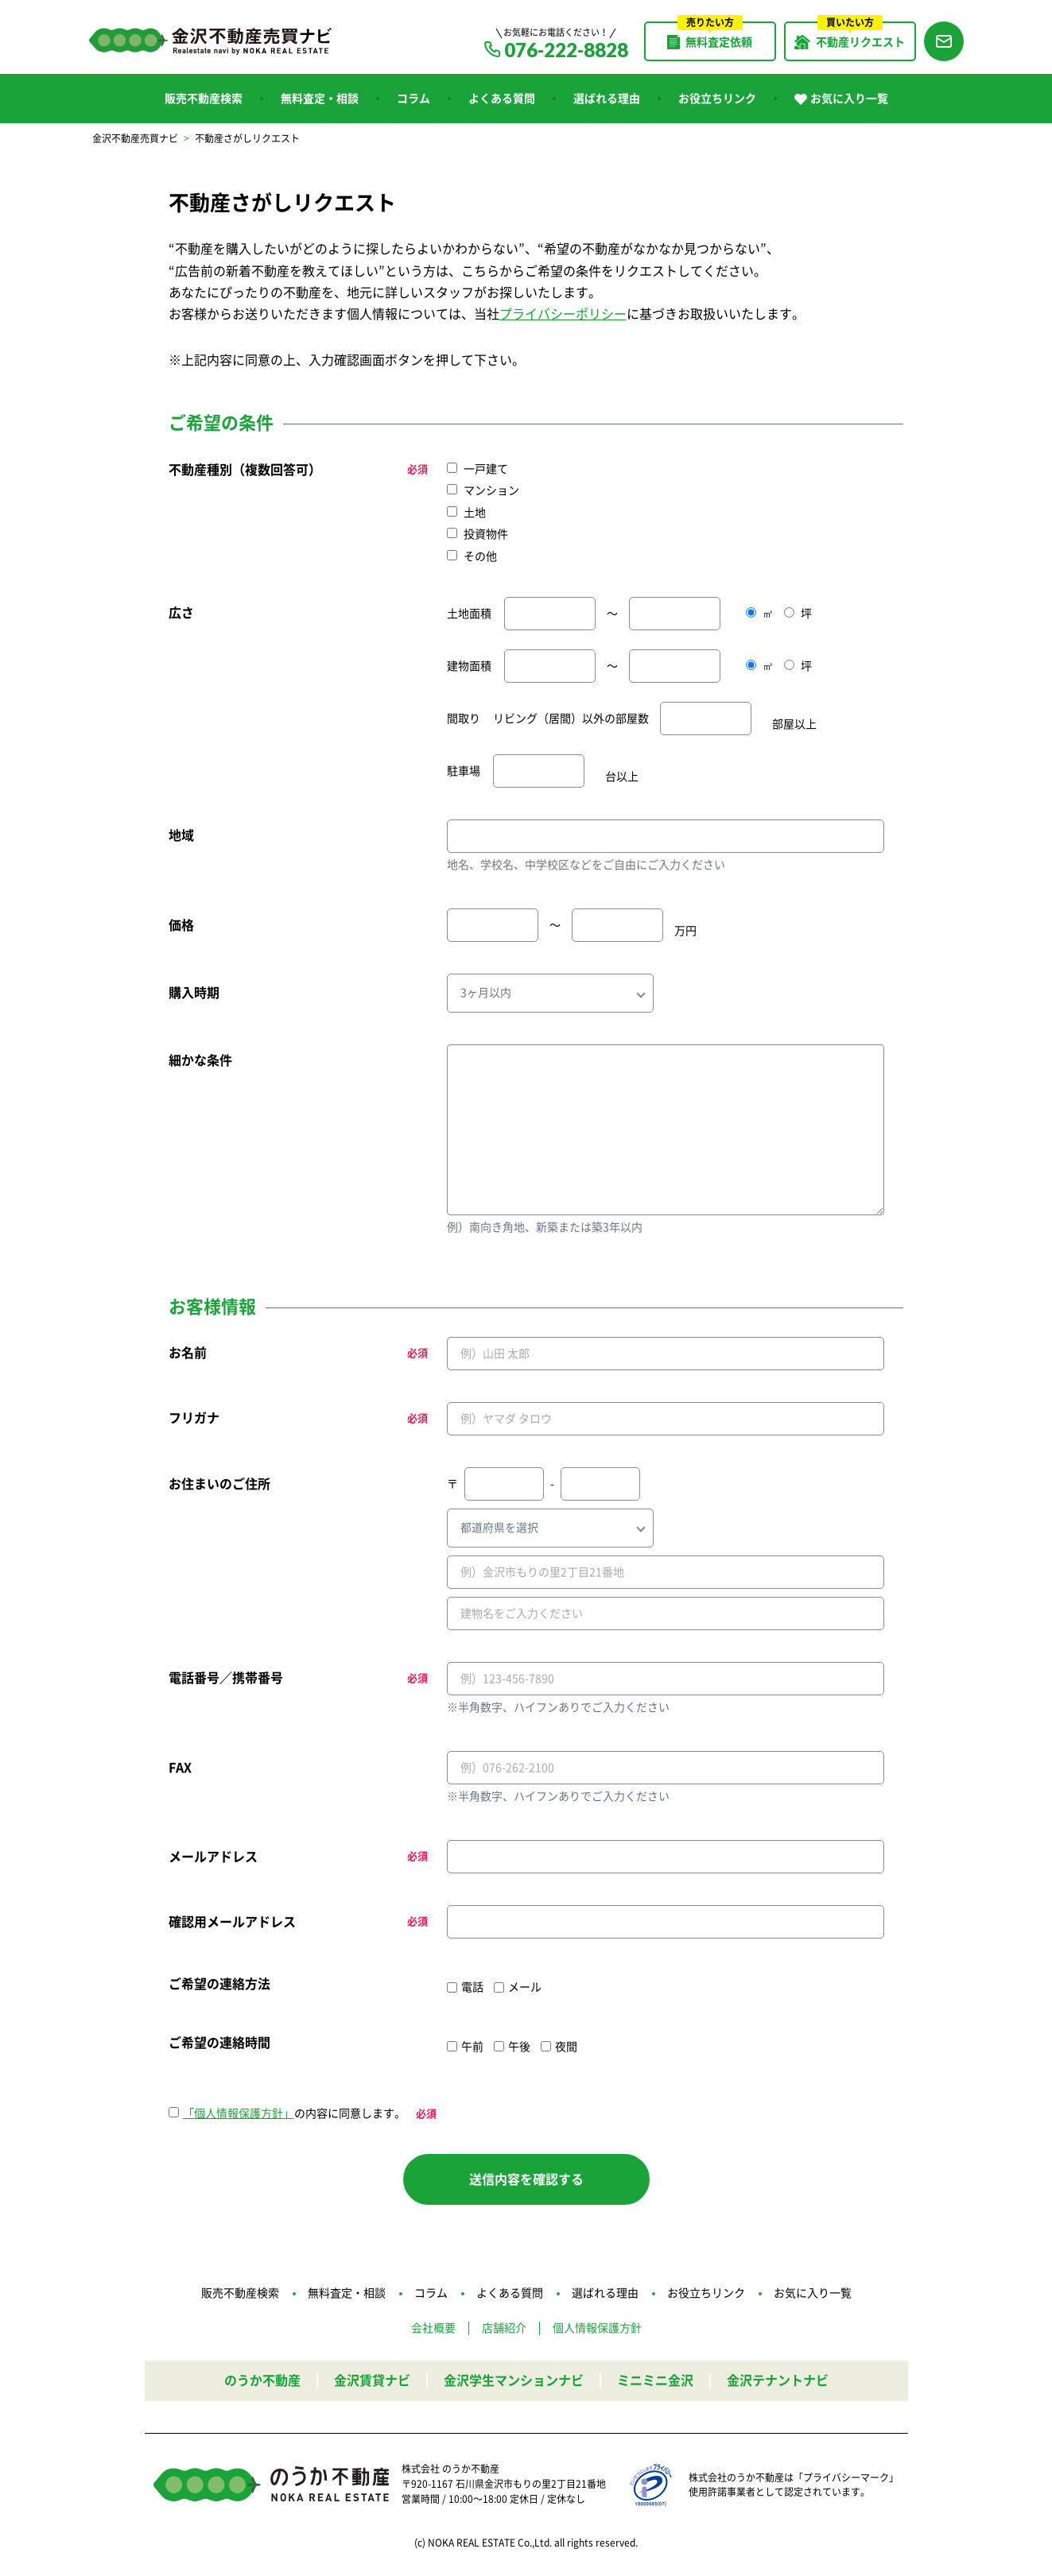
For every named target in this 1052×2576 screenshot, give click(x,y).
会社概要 (433, 2328)
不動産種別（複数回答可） (245, 469)
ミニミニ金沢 (655, 2380)
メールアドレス (213, 1856)
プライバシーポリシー (563, 314)
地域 (181, 835)
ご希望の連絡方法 (219, 1984)
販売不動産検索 (204, 98)
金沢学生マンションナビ (514, 2380)
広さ (181, 612)
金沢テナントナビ (778, 2380)
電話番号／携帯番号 (226, 1677)
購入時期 (194, 992)
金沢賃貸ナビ (372, 2380)
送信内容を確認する (526, 2179)
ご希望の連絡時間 (219, 2042)
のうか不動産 (262, 2380)
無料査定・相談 (320, 98)
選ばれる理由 (606, 98)
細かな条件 (200, 1060)
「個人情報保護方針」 (238, 2113)
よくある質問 (501, 98)
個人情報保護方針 (597, 2328)
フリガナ (194, 1418)
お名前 (188, 1352)
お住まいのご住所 (219, 1484)
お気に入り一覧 (841, 99)
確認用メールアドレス (232, 1922)
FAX (180, 1767)
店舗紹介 (504, 2328)
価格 (181, 925)
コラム (413, 98)
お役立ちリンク (717, 98)
